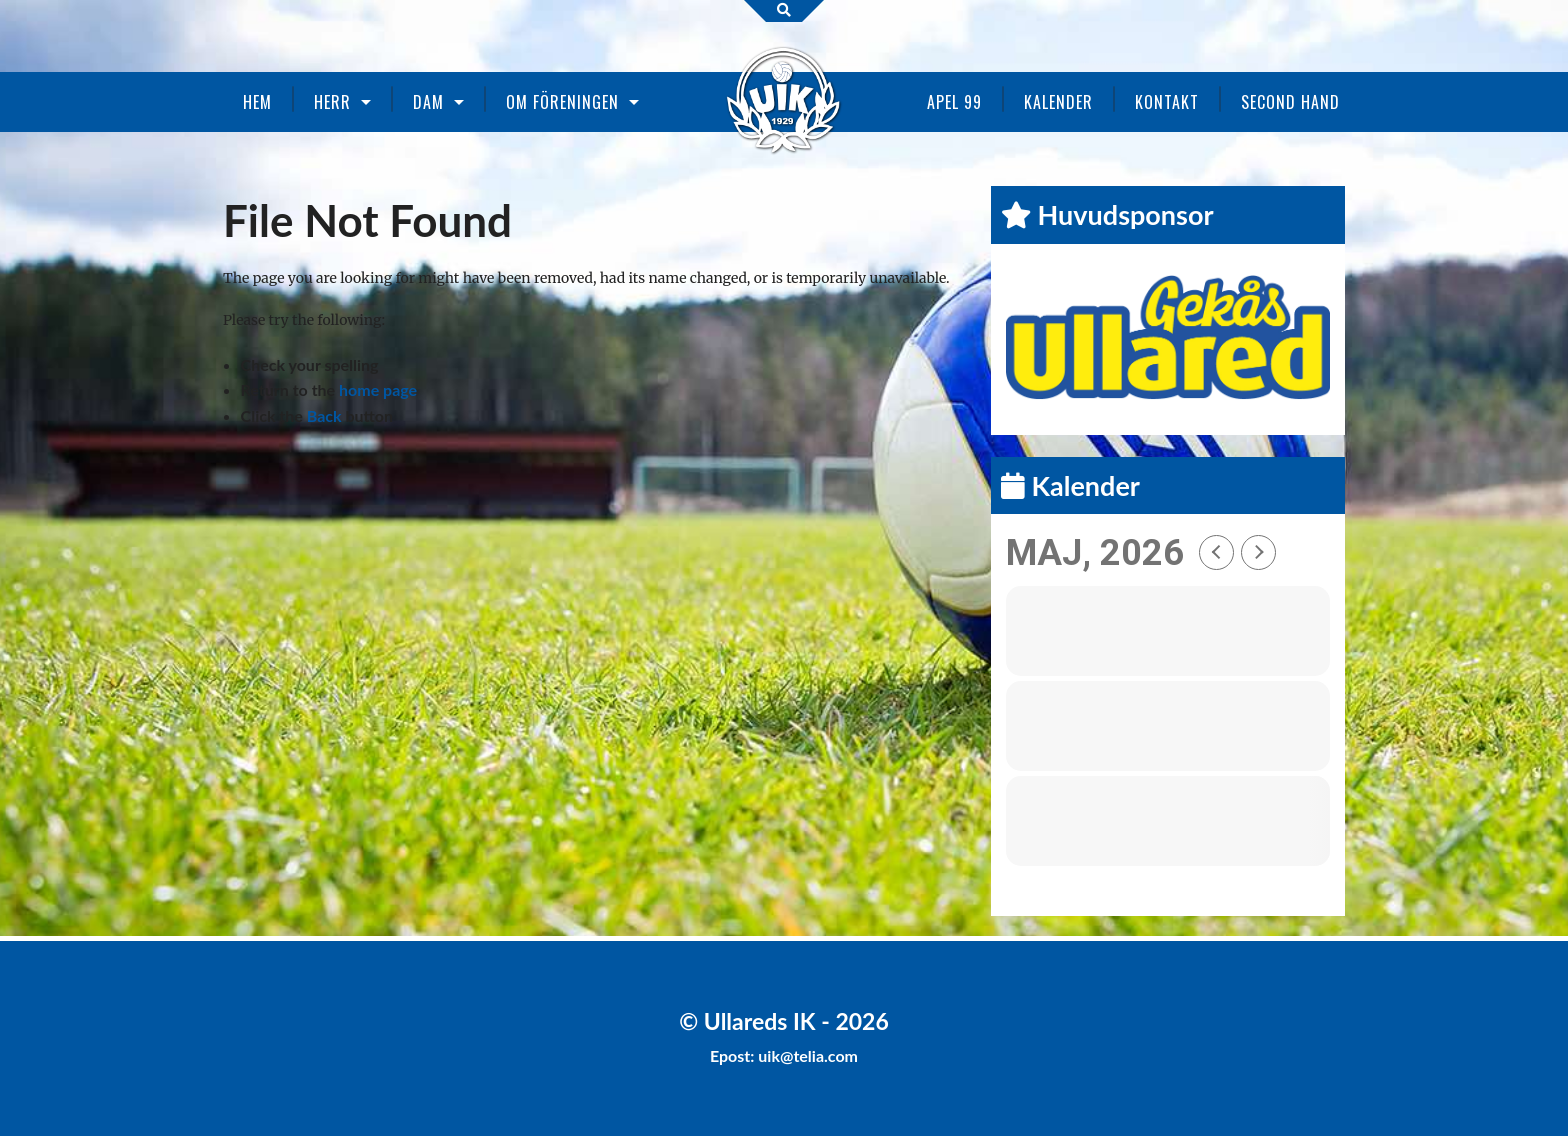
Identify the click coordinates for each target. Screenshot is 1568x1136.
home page (378, 389)
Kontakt (1167, 102)
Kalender (1058, 102)
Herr (332, 102)
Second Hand (1290, 102)
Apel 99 (954, 102)
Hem (257, 102)
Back (324, 415)
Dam (428, 102)
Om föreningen (562, 102)
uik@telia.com (808, 1055)
